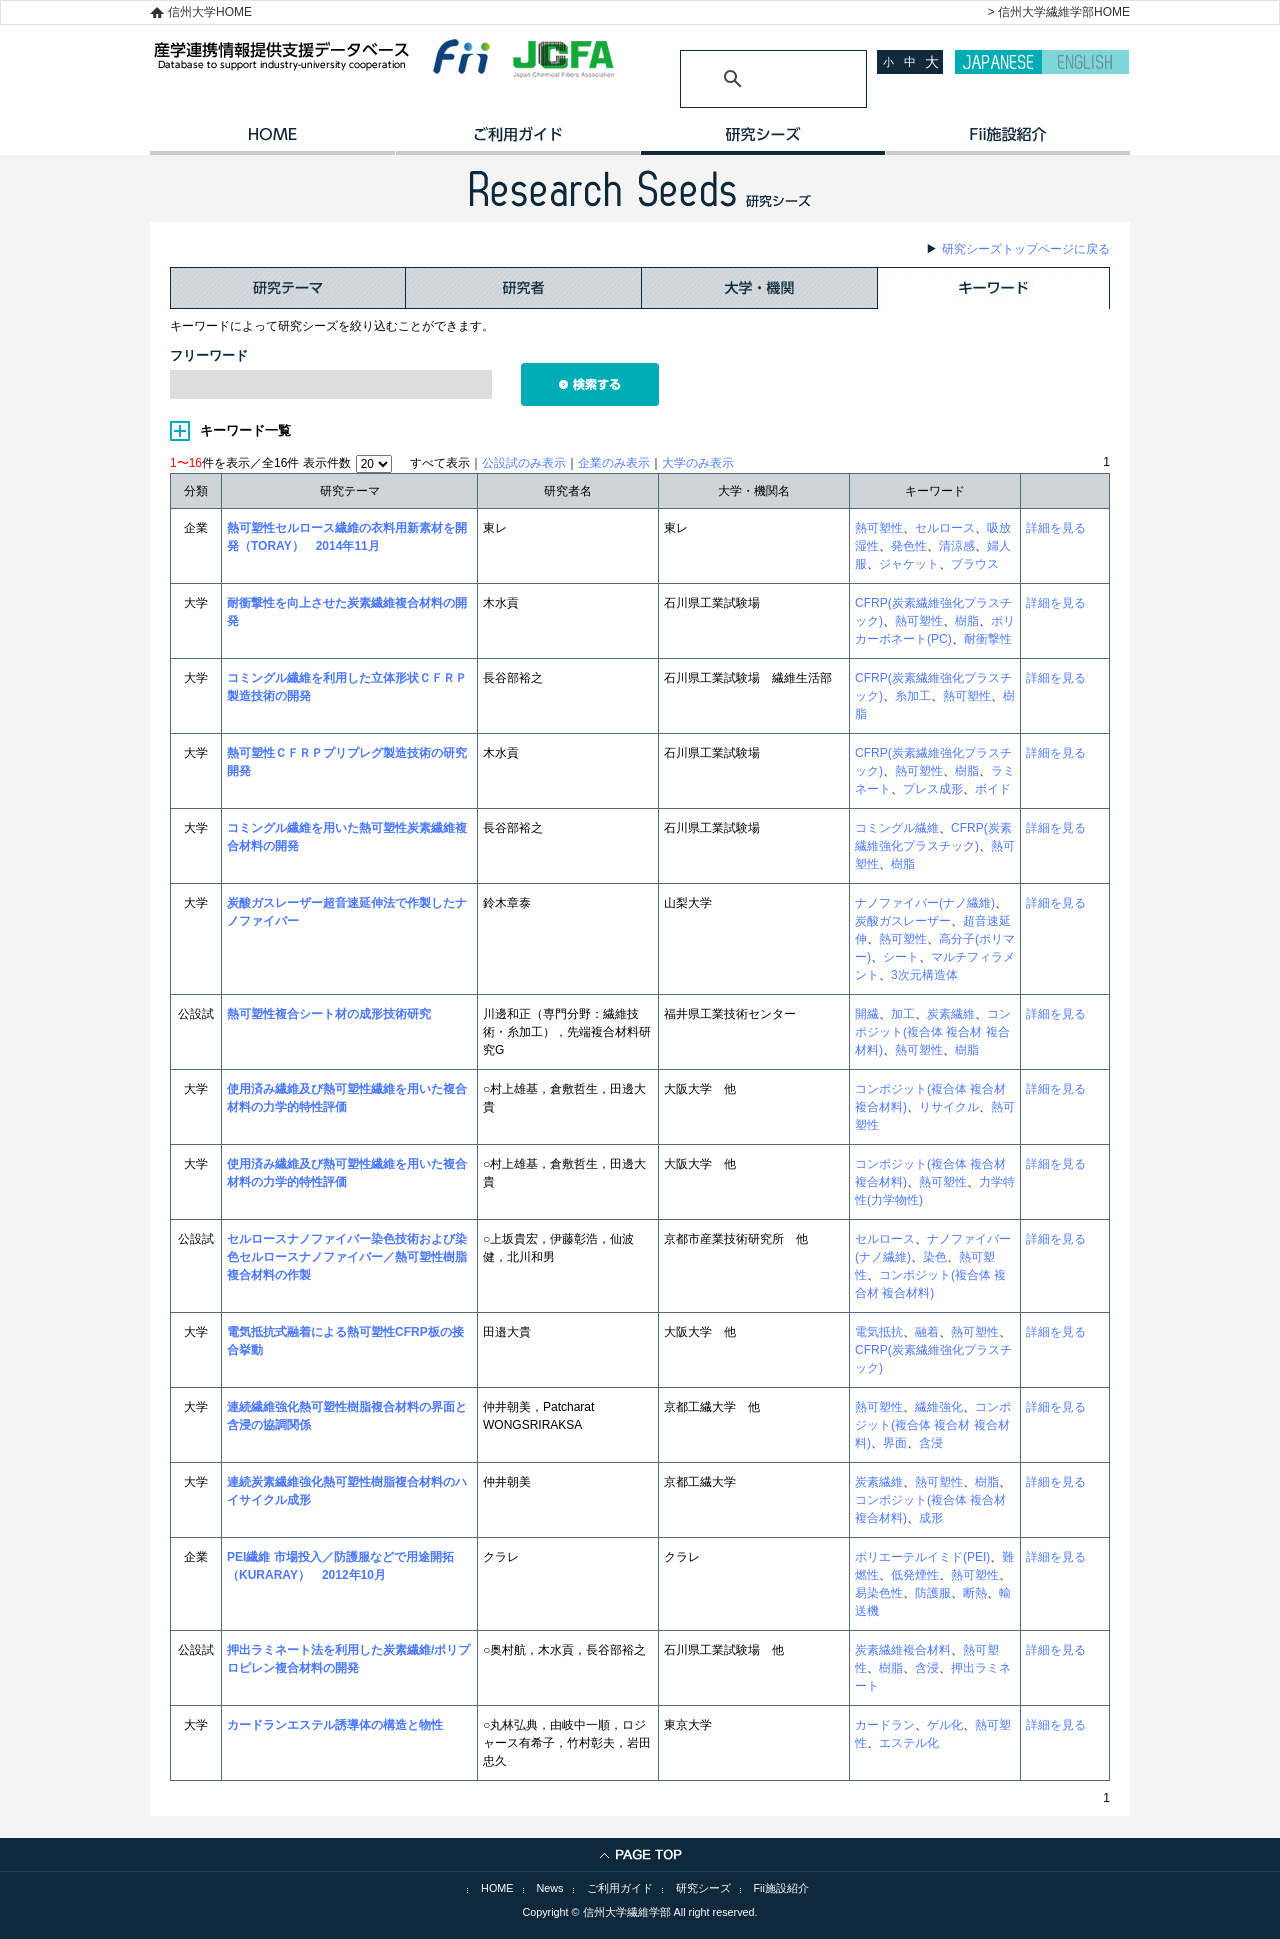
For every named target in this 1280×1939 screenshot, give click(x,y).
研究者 (524, 288)
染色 (935, 1257)
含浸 (931, 1443)
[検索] (749, 79)
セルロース (945, 528)
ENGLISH (1085, 62)
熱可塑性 (879, 528)
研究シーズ (762, 141)
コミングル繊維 (897, 828)
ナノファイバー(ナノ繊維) (925, 903)
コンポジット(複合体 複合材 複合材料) (933, 1032)
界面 (895, 1443)
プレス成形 (933, 789)
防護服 (933, 1593)
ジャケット (909, 564)
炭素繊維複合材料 (903, 1650)
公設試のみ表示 (524, 463)
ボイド (993, 789)
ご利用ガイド (517, 141)
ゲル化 (945, 1725)
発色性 (909, 546)
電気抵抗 (879, 1332)
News (550, 1888)
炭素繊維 (951, 1014)
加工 (903, 1014)
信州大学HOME (210, 12)
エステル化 (909, 1743)
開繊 (867, 1014)
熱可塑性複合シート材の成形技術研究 (329, 1014)
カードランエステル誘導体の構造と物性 (335, 1725)
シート (901, 957)
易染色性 (879, 1593)
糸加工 (913, 696)
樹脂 (967, 621)
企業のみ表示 (614, 463)
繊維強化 (939, 1407)
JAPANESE (998, 62)
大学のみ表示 (698, 463)
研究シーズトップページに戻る (1026, 249)
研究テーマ (288, 288)
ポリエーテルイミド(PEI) (922, 1557)
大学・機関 (760, 288)
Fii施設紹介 (781, 1888)
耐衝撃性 (988, 639)
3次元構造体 (924, 975)
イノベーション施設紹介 (1007, 141)
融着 (927, 1332)
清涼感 (957, 546)
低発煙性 (915, 1575)
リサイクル (949, 1107)
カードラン (885, 1725)
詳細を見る (1056, 528)
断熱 (975, 1593)
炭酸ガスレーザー (903, 921)
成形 (931, 1518)
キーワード (994, 288)
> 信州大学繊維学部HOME (1059, 12)
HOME (272, 141)
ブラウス (975, 564)
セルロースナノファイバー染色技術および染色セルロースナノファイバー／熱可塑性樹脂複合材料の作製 (347, 1257)
